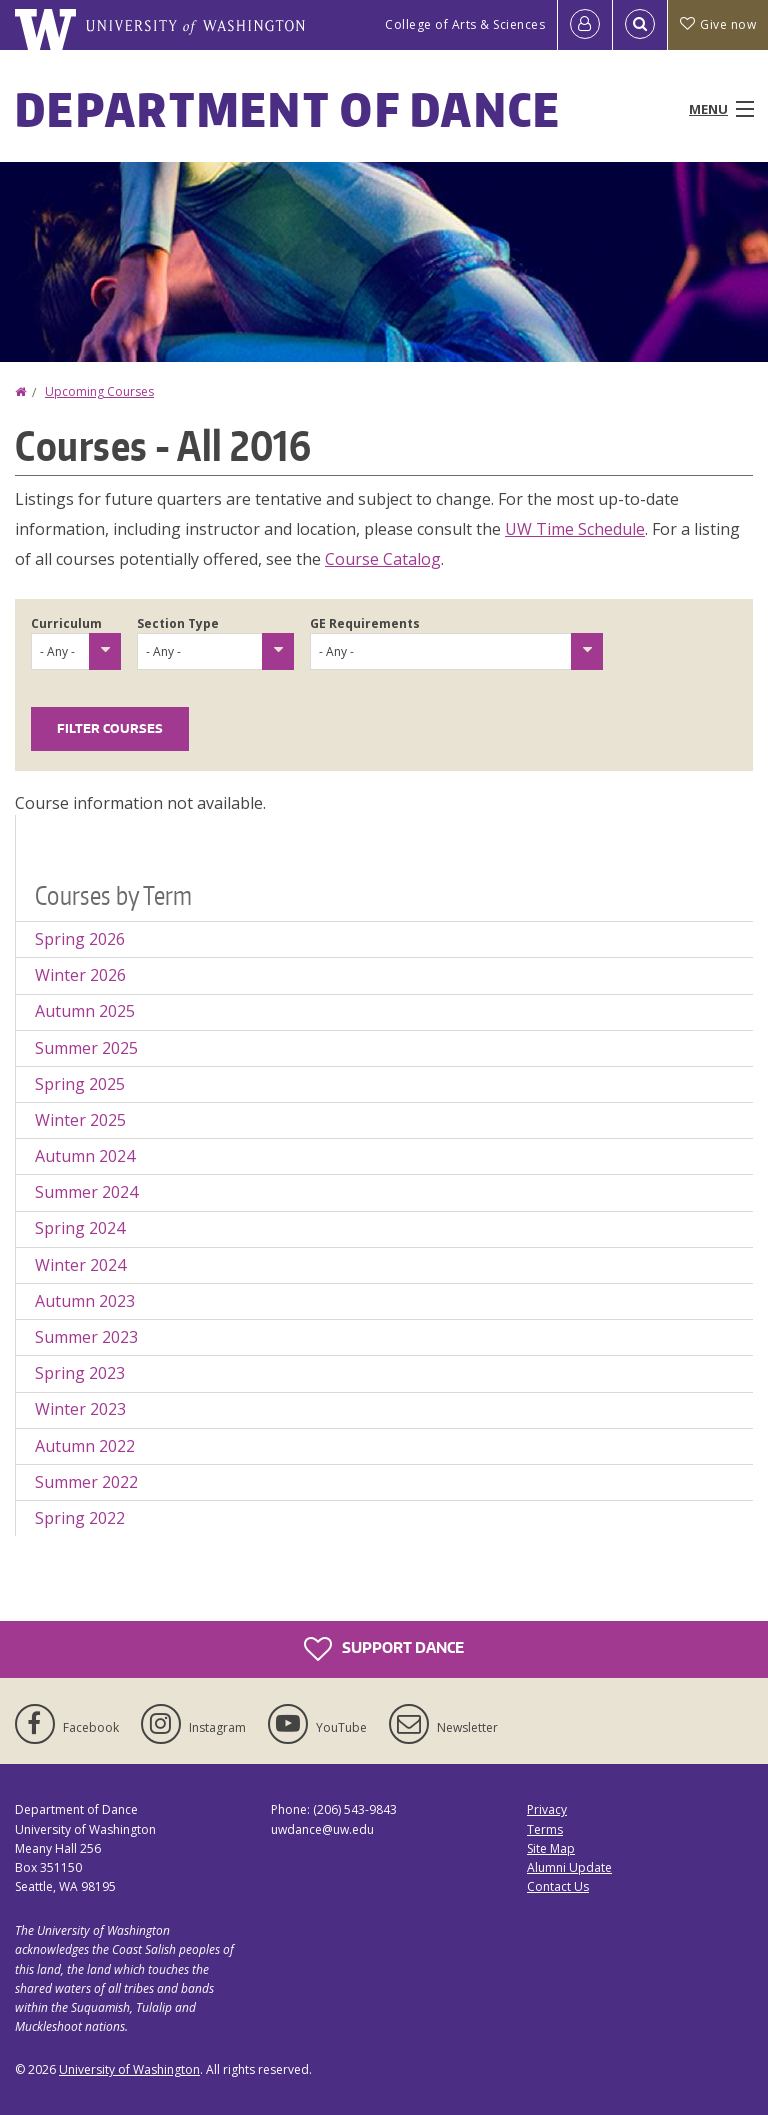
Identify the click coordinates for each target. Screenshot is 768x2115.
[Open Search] (640, 25)
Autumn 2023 (85, 1301)
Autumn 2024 (85, 1156)
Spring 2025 (80, 1084)
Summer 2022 (86, 1482)
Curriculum (66, 623)
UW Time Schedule (575, 529)
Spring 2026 (80, 939)
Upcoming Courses (99, 391)
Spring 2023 (80, 1373)
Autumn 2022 (85, 1446)
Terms (545, 1829)
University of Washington (129, 2069)
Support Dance (384, 1649)
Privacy (547, 1809)
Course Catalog (383, 559)
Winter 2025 (80, 1120)
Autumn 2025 (85, 1011)
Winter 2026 (80, 975)
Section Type (178, 623)
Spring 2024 (80, 1228)
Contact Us (558, 1886)
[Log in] (585, 25)
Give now (718, 24)
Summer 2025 (86, 1048)
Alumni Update (569, 1867)
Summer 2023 (86, 1337)
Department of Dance (288, 109)
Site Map (551, 1848)
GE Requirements (365, 623)
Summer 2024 (86, 1192)
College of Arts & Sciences (465, 24)
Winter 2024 (80, 1265)
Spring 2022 (80, 1518)
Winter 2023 (80, 1409)
